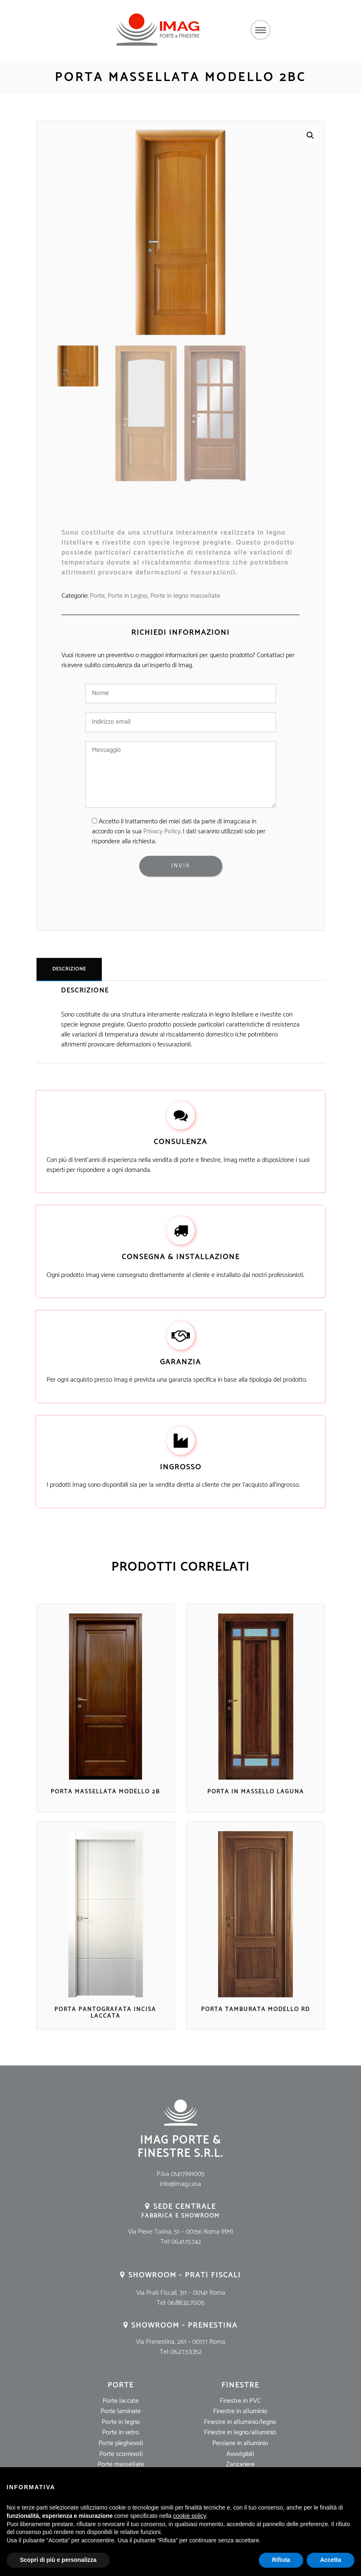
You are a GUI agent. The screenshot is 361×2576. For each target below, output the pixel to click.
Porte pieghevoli (120, 2443)
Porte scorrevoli (120, 2454)
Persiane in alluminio (240, 2443)
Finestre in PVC (240, 2401)
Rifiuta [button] (281, 2559)
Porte (97, 596)
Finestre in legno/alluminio (240, 2432)
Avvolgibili (240, 2454)
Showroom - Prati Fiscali (184, 2275)
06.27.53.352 (186, 2351)
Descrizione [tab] (69, 969)
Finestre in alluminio (240, 2411)
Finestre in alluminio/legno (240, 2422)
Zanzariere (240, 2464)
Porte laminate (121, 2411)
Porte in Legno (127, 596)
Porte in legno (121, 2422)
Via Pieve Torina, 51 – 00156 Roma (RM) (180, 2231)
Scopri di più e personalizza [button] (58, 2559)
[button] (310, 135)
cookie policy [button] (189, 2515)
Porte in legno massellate (185, 596)
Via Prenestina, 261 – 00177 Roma (180, 2342)
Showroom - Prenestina (184, 2325)
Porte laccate (121, 2401)
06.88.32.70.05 (185, 2302)
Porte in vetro (120, 2432)
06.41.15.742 (186, 2241)
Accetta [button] (330, 2559)
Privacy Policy (161, 831)
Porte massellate (121, 2464)
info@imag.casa (180, 2184)
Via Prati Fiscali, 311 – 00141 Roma (180, 2293)
